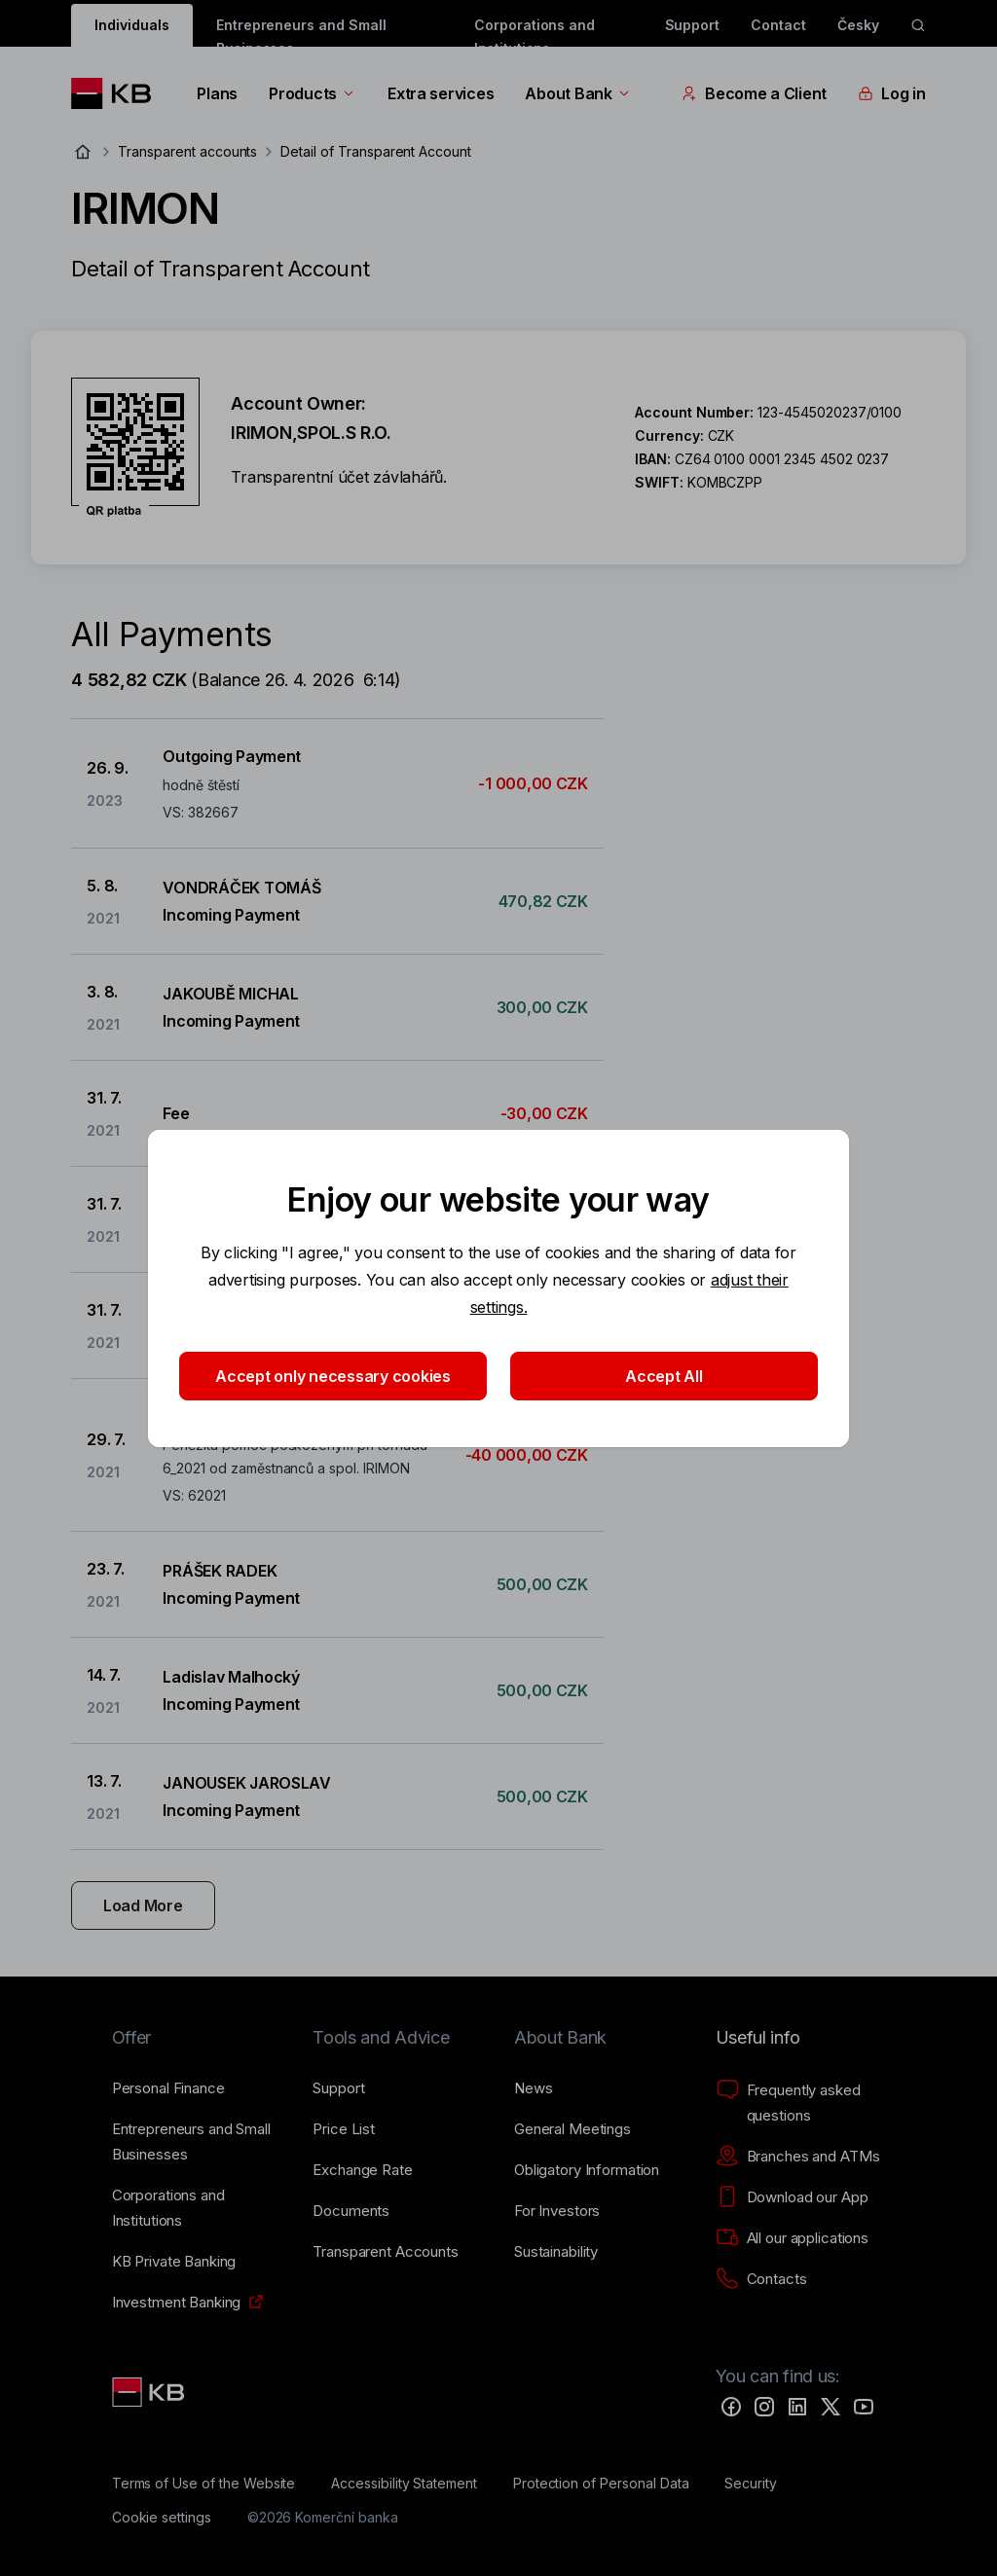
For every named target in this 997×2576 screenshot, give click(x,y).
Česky (858, 25)
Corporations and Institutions (534, 32)
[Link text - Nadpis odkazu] (150, 2392)
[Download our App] (792, 2197)
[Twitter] (830, 2406)
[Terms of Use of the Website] (204, 2483)
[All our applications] (792, 2238)
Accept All (663, 1376)
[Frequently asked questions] (801, 2103)
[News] (533, 2088)
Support (692, 25)
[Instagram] (764, 2406)
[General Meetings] (572, 2129)
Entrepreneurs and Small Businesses (301, 32)
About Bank (578, 93)
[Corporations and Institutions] (197, 2208)
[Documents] (351, 2211)
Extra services (441, 93)
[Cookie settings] (161, 2517)
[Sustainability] (556, 2252)
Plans (217, 93)
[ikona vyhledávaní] (918, 25)
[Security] (750, 2483)
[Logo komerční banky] (118, 93)
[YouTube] (863, 2406)
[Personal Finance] (168, 2088)
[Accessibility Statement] (404, 2483)
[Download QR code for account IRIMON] (135, 448)
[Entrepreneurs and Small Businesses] (197, 2142)
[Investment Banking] (176, 2302)
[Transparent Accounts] (385, 2252)
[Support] (338, 2088)
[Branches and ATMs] (798, 2156)
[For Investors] (557, 2211)
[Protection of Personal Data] (601, 2483)
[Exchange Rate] (362, 2170)
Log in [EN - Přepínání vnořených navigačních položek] (891, 93)
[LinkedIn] (797, 2406)
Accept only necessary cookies (333, 1376)
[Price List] (344, 2129)
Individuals (131, 25)
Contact (778, 25)
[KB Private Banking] (174, 2261)
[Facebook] (731, 2406)
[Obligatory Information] (586, 2170)
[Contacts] (761, 2279)
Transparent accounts (187, 151)
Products (312, 93)
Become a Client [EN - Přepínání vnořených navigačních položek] (754, 93)
